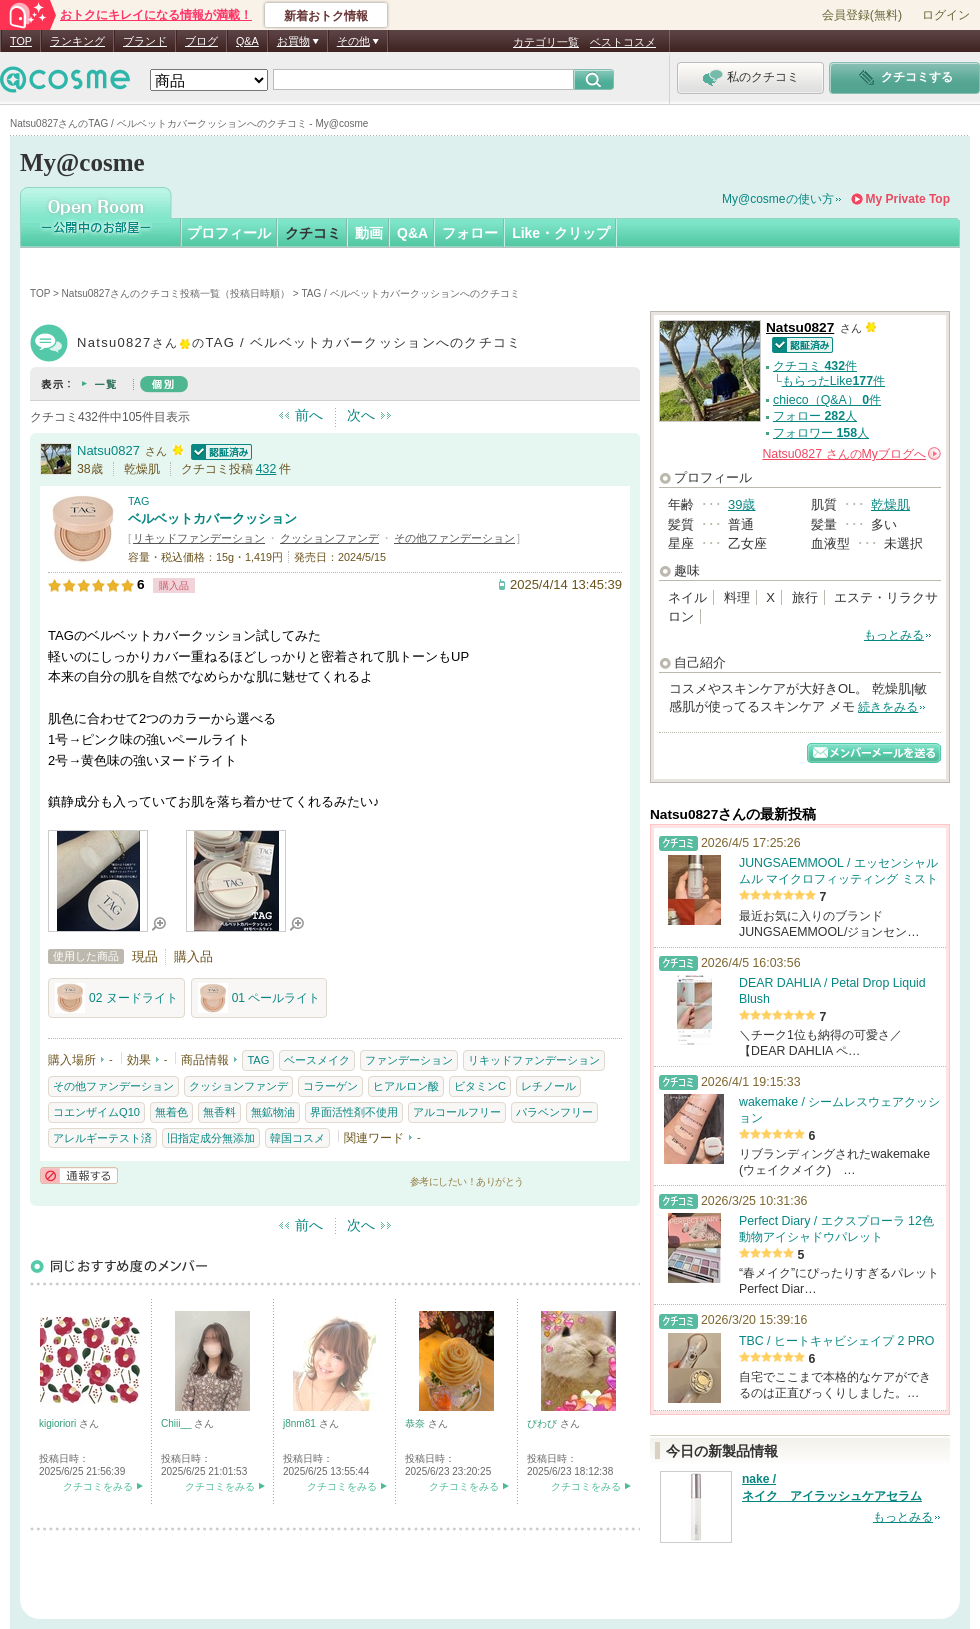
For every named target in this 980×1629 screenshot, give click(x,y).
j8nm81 (301, 1423)
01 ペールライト (259, 998)
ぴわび (543, 1423)
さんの (851, 454)
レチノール (548, 1086)
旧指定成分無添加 (211, 1138)
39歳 (741, 504)
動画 (369, 233)
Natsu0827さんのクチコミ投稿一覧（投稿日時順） (176, 293)
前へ (309, 415)
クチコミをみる (98, 1486)
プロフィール (229, 233)
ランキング (77, 41)
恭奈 (416, 1423)
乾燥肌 (890, 504)
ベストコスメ (623, 42)
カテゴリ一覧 (546, 42)
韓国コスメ (297, 1138)
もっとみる (894, 635)
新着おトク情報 (326, 16)
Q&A (247, 41)
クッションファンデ (329, 538)
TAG (138, 501)
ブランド (145, 41)
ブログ (201, 41)
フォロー (470, 233)
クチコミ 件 (815, 366)
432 (266, 469)
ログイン (946, 15)
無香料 (219, 1112)
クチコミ (313, 233)
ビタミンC (480, 1086)
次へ (361, 415)
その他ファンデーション (454, 538)
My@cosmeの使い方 (778, 199)
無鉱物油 (273, 1112)
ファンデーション (409, 1060)
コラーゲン (330, 1086)
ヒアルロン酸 (406, 1086)
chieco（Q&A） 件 (827, 400)
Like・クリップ (561, 233)
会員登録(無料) (862, 15)
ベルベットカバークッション (212, 518)
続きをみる (888, 707)
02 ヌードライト (116, 998)
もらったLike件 (833, 381)
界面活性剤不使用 (354, 1112)
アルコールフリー (457, 1112)
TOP (21, 41)
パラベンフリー (554, 1112)
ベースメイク (317, 1060)
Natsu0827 (108, 450)
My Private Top (908, 199)
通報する (79, 1175)
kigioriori (59, 1423)
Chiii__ (177, 1423)
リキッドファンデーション (199, 538)
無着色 (171, 1112)
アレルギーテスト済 (102, 1138)
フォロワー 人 (821, 433)
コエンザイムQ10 (96, 1112)
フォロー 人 (815, 416)
